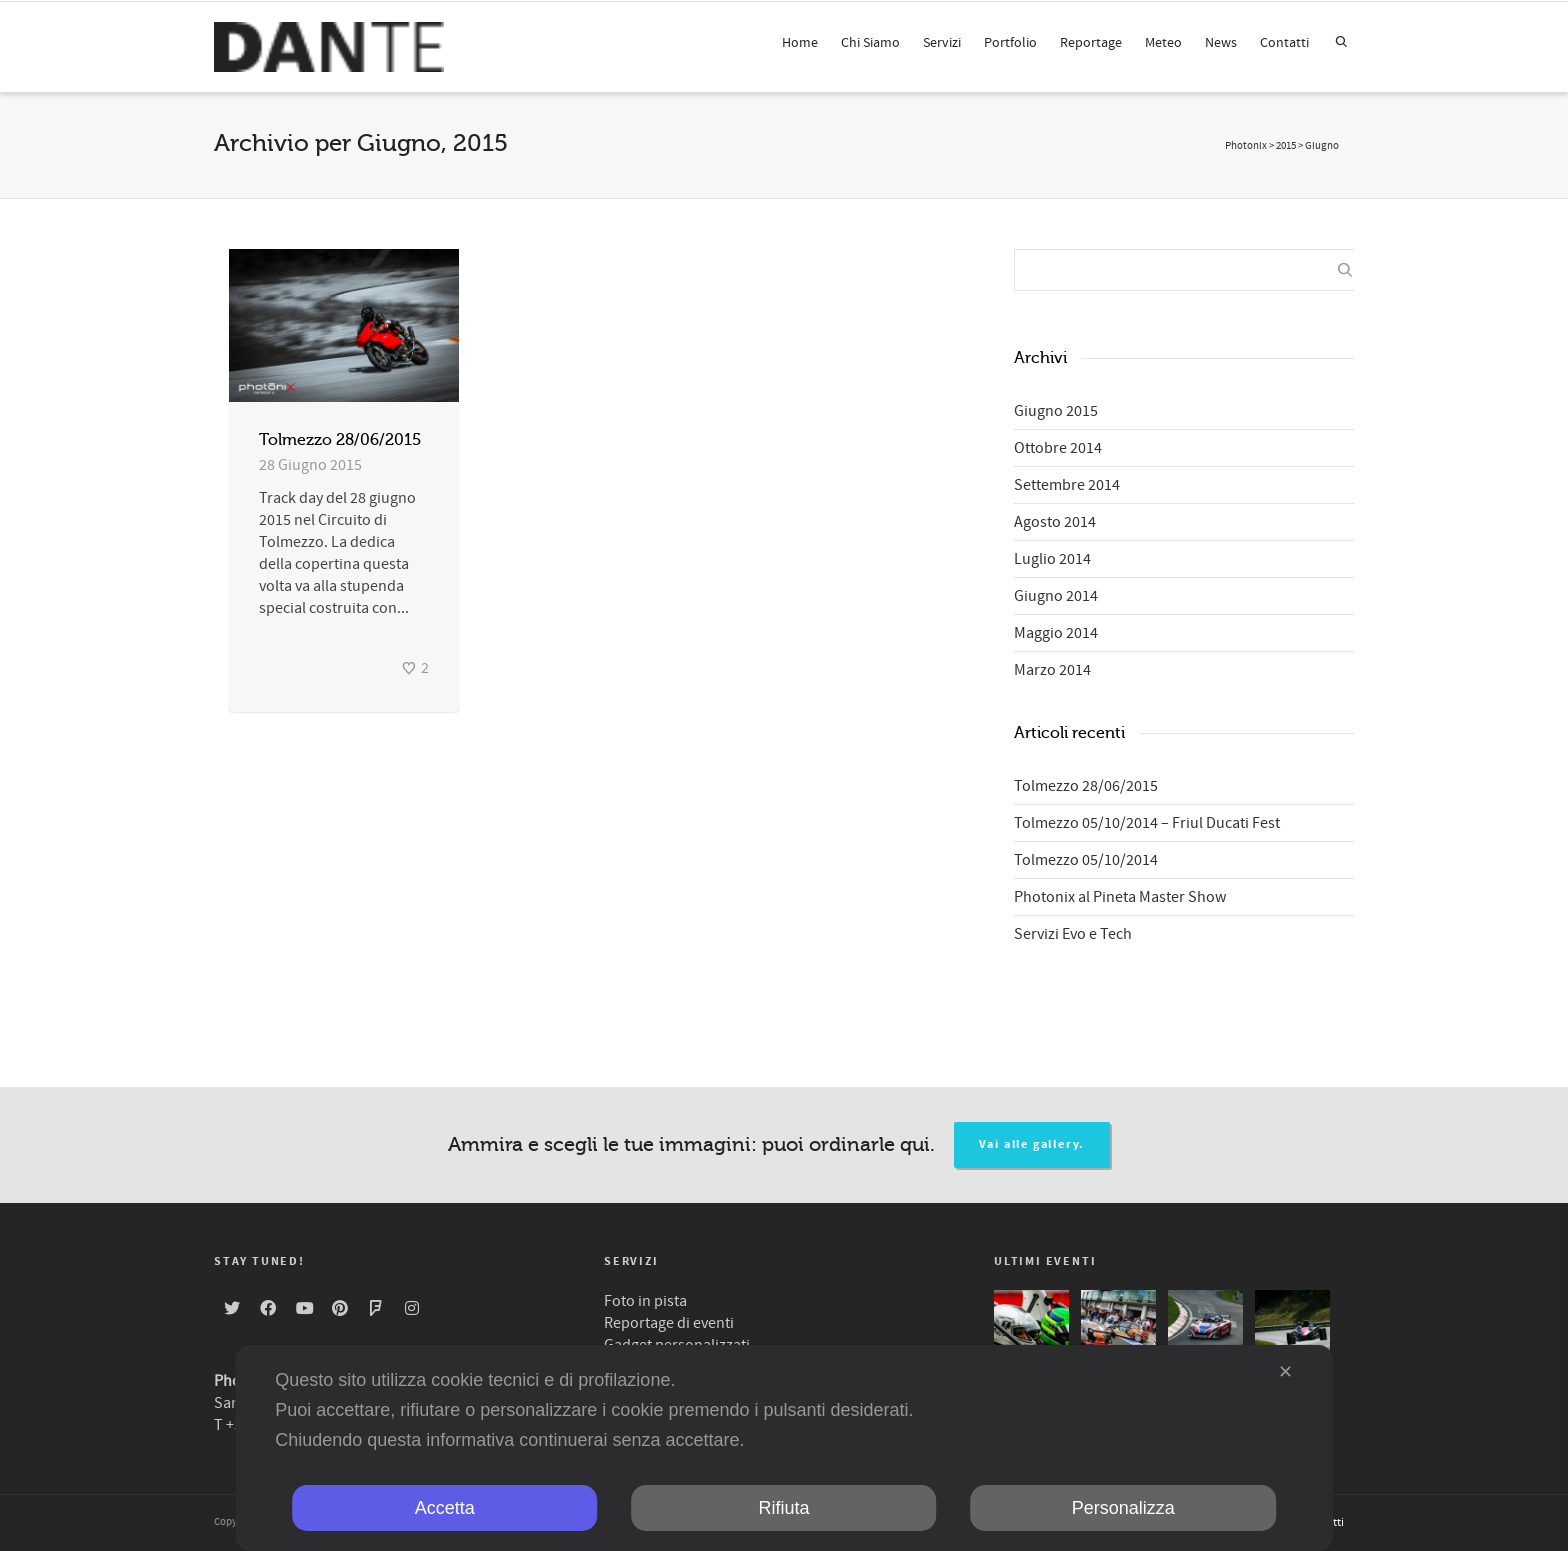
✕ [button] (1285, 1372)
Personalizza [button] (1123, 1508)
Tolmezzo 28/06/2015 (340, 440)
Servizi (942, 43)
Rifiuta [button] (783, 1508)
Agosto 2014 (1055, 522)
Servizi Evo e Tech (1073, 934)
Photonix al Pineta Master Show (1120, 897)
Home (800, 43)
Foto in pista (645, 1301)
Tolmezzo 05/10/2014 (1086, 860)
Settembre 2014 (1067, 485)
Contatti (1284, 43)
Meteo (1163, 43)
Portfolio (1010, 43)
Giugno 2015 (1056, 411)
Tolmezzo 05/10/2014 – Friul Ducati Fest (1147, 823)
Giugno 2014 (1056, 596)
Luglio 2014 (1052, 559)
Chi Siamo (870, 43)
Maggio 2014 (1056, 633)
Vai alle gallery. (1032, 1144)
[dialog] (784, 1448)
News (1221, 43)
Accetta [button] (445, 1508)
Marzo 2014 (1052, 670)
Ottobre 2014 (1058, 448)
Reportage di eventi (669, 1323)
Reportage (1091, 43)
